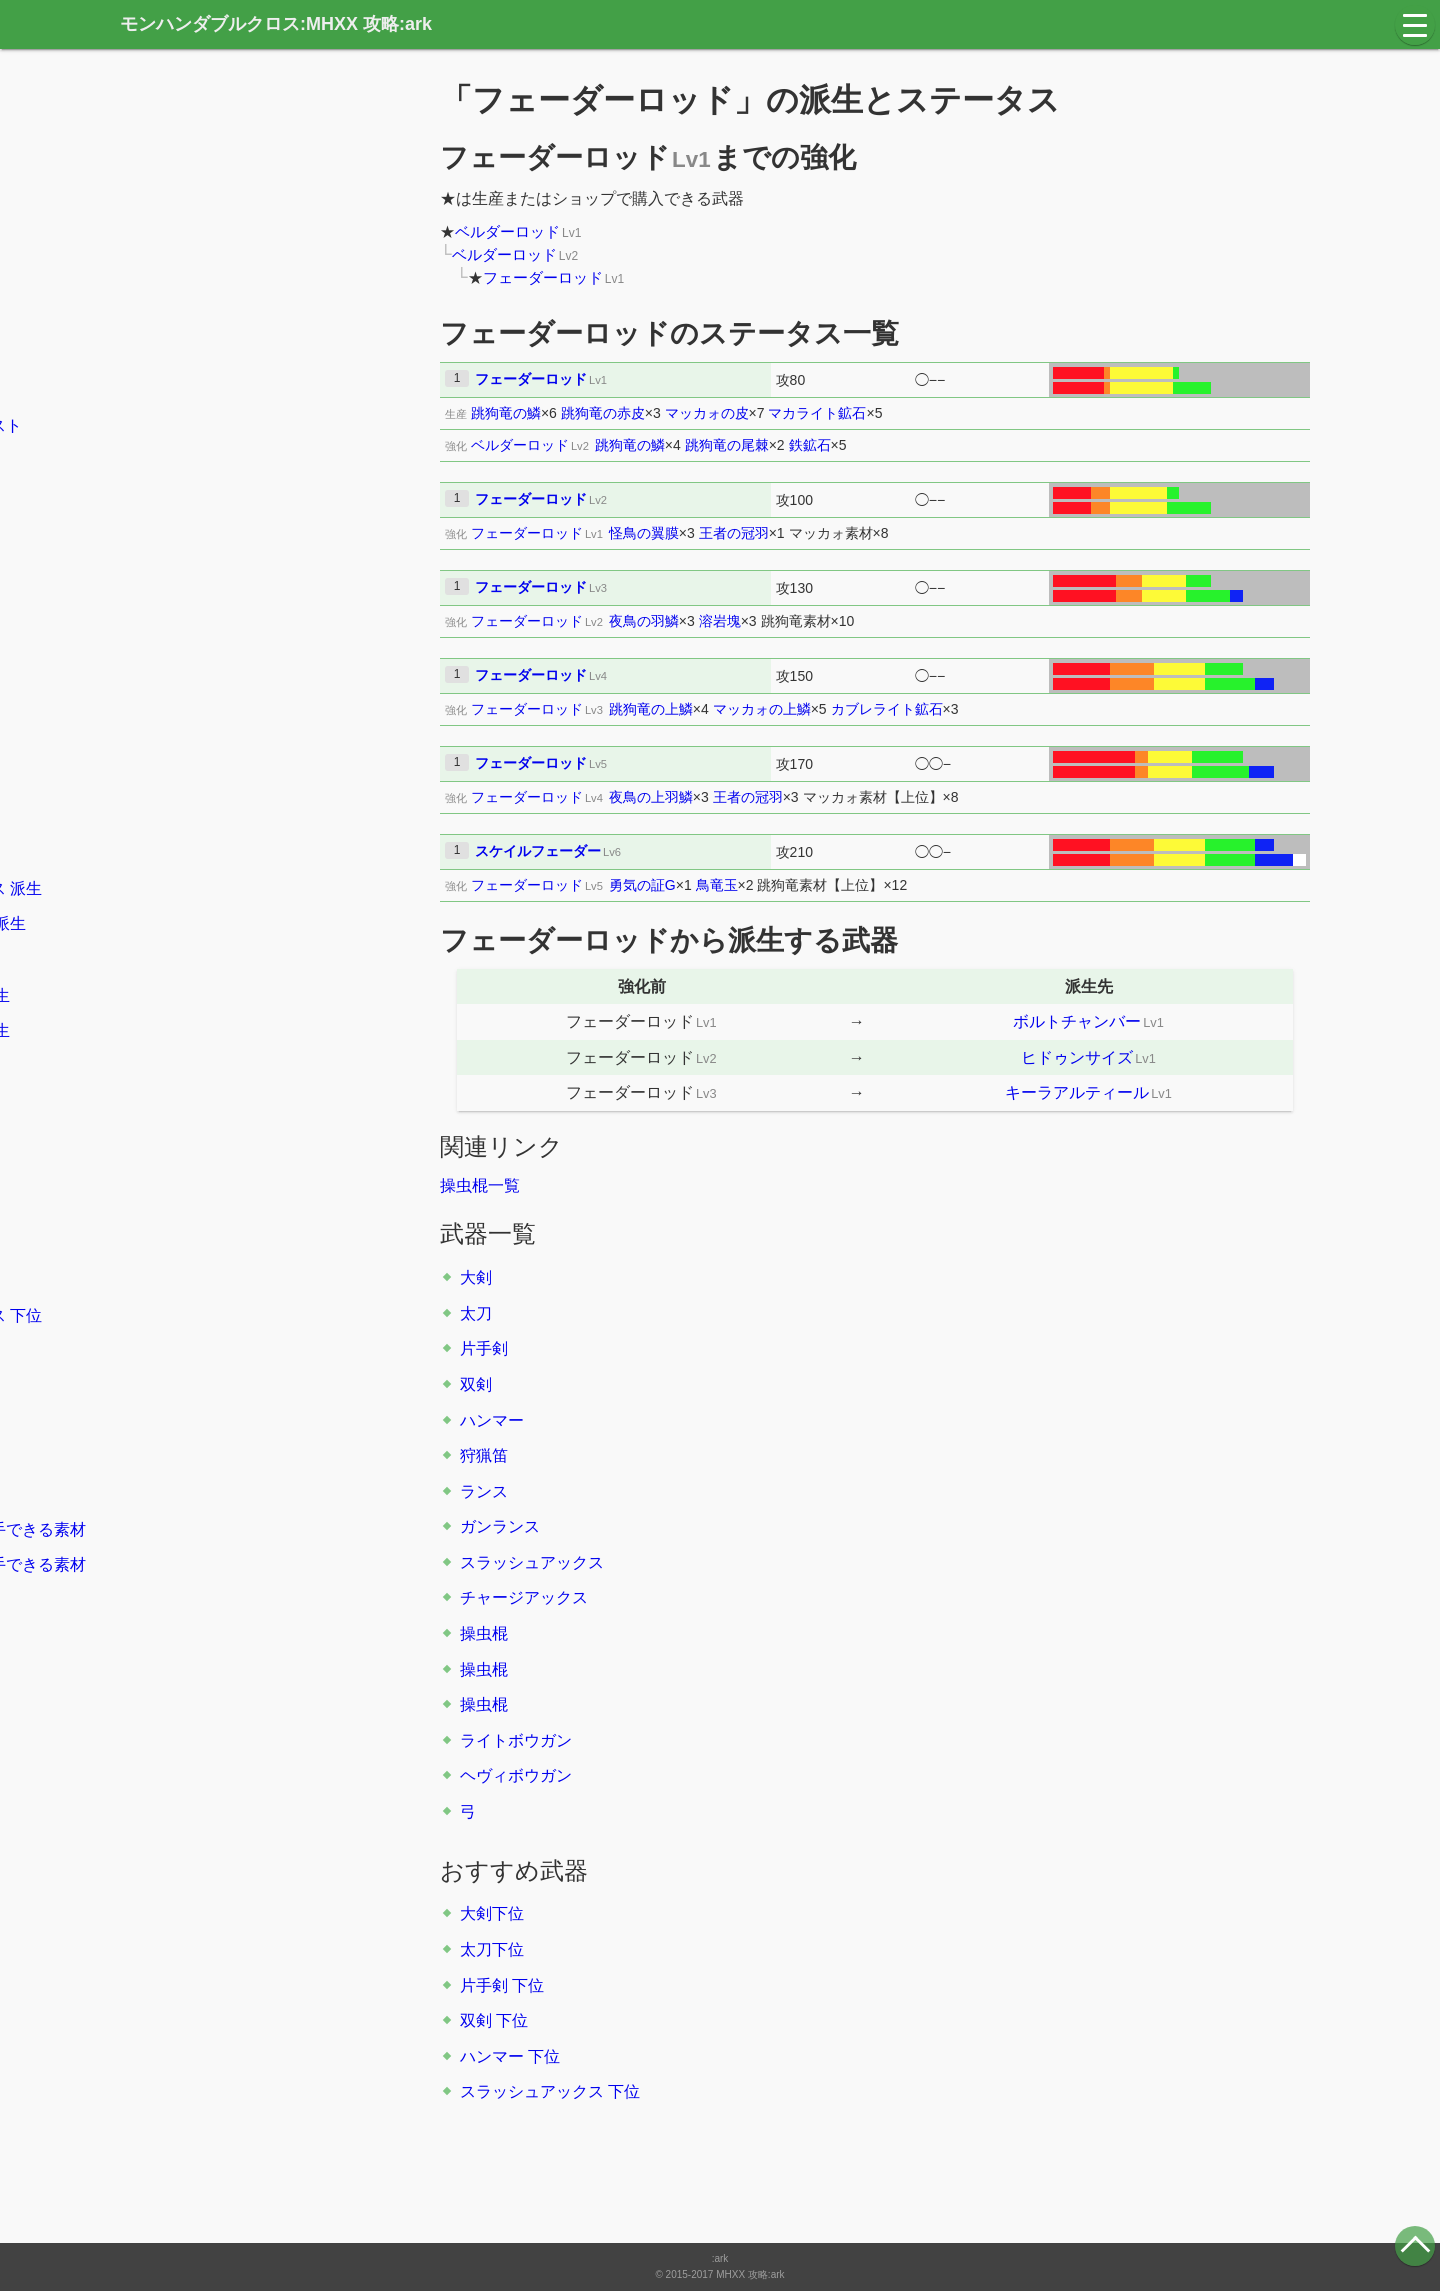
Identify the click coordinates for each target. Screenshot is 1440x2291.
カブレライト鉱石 (887, 709)
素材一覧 (182, 1600)
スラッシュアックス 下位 (550, 2091)
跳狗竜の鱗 (506, 413)
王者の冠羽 (734, 533)
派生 (202, 603)
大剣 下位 (184, 1137)
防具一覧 (182, 1386)
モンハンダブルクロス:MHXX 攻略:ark (276, 24)
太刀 (476, 1313)
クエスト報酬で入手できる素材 (262, 1564)
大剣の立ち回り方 (214, 496)
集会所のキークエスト (230, 425)
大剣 (476, 1277)
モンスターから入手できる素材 (262, 1529)
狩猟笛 (484, 1455)
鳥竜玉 (717, 885)
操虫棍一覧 (480, 1185)
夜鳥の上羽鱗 (651, 797)
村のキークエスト (214, 390)
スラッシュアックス (532, 1562)
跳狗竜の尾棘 (727, 445)
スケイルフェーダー (538, 851)
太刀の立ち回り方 (214, 532)
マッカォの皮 (707, 413)
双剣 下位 (494, 2020)
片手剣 (484, 1348)
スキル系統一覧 (206, 1457)
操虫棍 (484, 1633)
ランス (484, 1491)
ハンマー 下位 (510, 2056)
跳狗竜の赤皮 (603, 413)
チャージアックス (524, 1597)
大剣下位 (492, 1913)
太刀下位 (492, 1949)
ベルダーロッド (507, 231)
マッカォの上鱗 (762, 709)
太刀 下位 (184, 1173)
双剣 (476, 1384)
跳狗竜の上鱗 (651, 709)
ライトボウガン (516, 1740)
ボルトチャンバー (1077, 1021)
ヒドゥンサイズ (1077, 1057)
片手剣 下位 (502, 1985)
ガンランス (500, 1526)
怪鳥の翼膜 (644, 533)
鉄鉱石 (810, 445)
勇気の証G (642, 885)
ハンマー (492, 1420)
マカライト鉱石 (817, 413)
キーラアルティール (1077, 1092)
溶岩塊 (720, 621)
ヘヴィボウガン (516, 1775)
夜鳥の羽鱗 (644, 621)
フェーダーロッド (543, 277)
